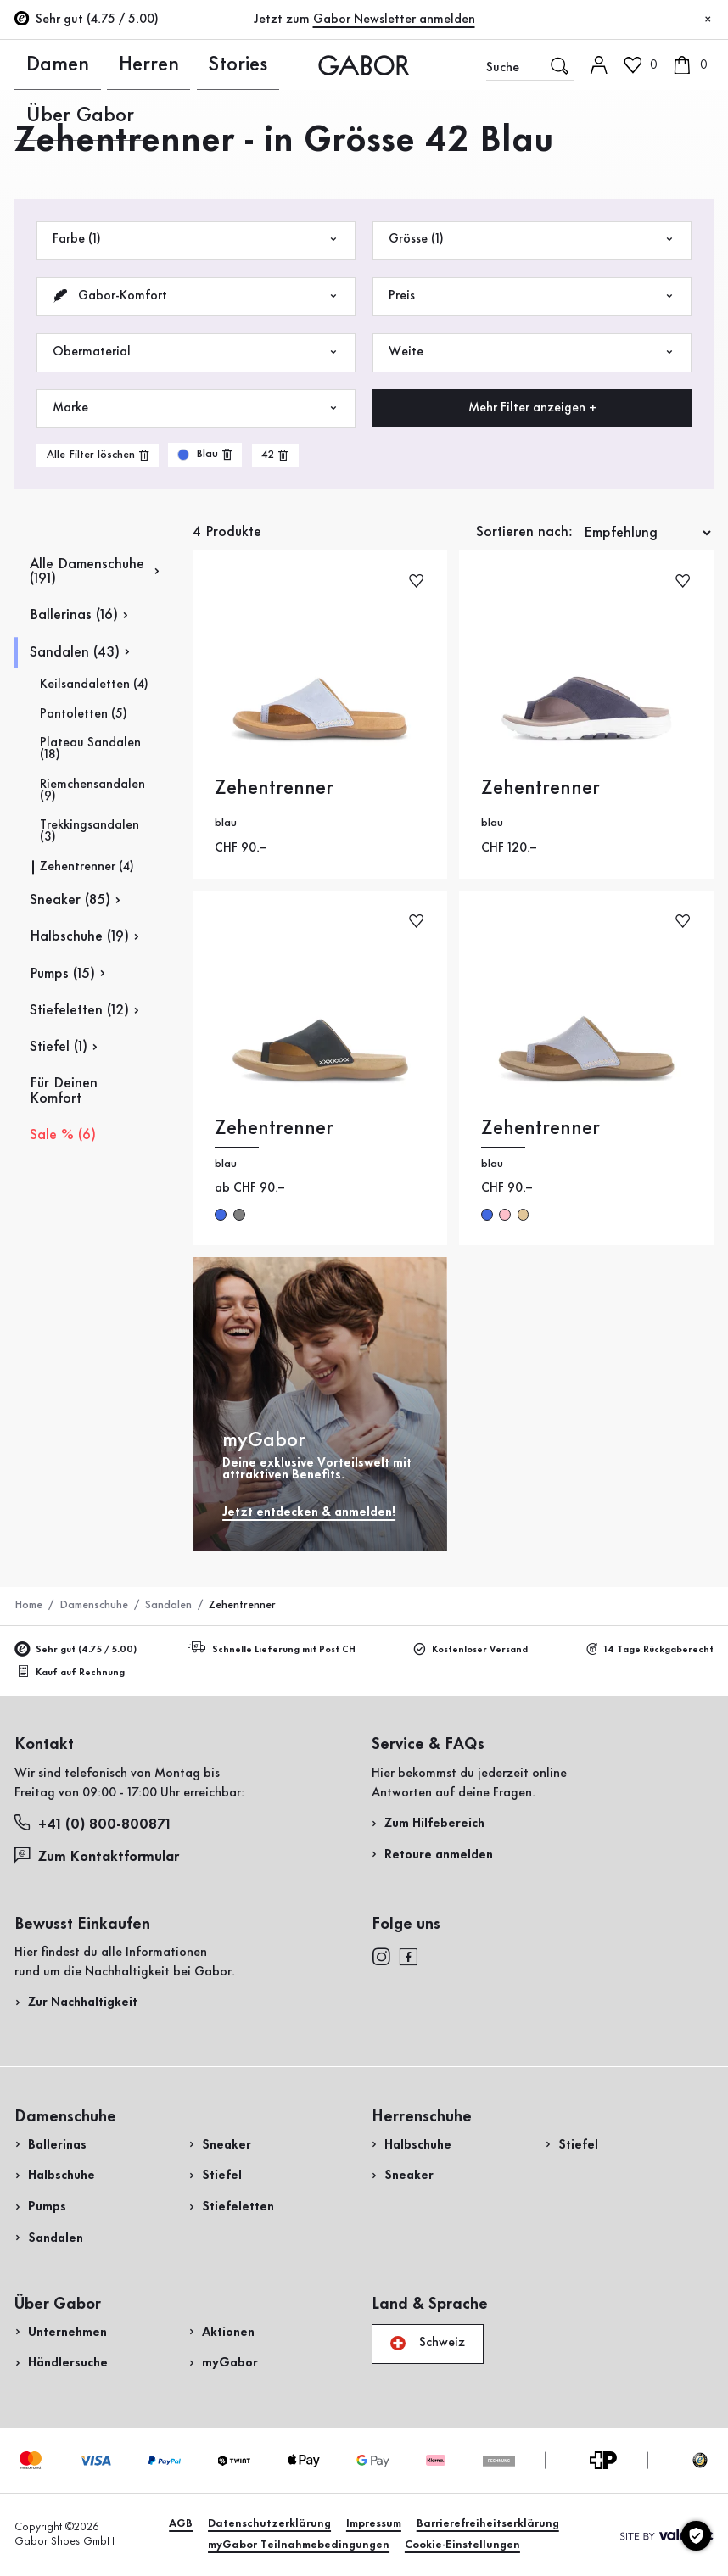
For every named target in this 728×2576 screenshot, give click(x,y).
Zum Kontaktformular (98, 1856)
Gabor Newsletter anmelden (394, 19)
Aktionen (228, 2333)
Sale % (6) (63, 1135)
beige (523, 1215)
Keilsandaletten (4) (94, 684)
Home (28, 1605)
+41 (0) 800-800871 (92, 1823)
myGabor (230, 2363)
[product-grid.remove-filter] (205, 455)
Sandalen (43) (75, 652)
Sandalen (168, 1605)
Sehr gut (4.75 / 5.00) (75, 1650)
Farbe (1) (196, 239)
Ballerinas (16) (74, 615)
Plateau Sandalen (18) (90, 749)
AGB (181, 2523)
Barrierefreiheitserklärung (488, 2523)
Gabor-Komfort (196, 296)
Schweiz (427, 2343)
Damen (34, 64)
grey (239, 1215)
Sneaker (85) (70, 900)
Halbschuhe (61, 2176)
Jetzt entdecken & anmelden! (308, 1512)
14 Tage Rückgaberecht (650, 1650)
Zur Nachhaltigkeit (82, 2003)
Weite (532, 352)
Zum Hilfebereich (434, 1824)
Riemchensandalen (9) (92, 791)
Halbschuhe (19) (79, 936)
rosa (505, 1215)
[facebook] (408, 1955)
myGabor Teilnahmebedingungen (298, 2545)
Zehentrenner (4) (87, 867)
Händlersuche (68, 2363)
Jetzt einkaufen (653, 469)
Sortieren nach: (524, 532)
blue (221, 1215)
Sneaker (226, 2145)
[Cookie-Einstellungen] (696, 2536)
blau (487, 1215)
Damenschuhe (93, 1605)
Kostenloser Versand (471, 1650)
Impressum (373, 2523)
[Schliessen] (708, 20)
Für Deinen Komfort (64, 1090)
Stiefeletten (238, 2207)
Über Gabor (201, 64)
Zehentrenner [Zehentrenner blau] (274, 788)
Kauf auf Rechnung (71, 1672)
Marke (196, 408)
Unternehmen (67, 2333)
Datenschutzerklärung (269, 2523)
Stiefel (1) (58, 1047)
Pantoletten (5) (83, 714)
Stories (135, 64)
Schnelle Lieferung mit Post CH (274, 1649)
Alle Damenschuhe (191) (87, 571)
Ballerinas (57, 2145)
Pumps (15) (62, 974)
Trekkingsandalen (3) (89, 831)
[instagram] (381, 1955)
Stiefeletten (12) (79, 1010)
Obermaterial (196, 352)
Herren (85, 64)
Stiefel (222, 2176)
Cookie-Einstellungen (462, 2545)
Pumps (47, 2207)
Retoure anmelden (438, 1855)
